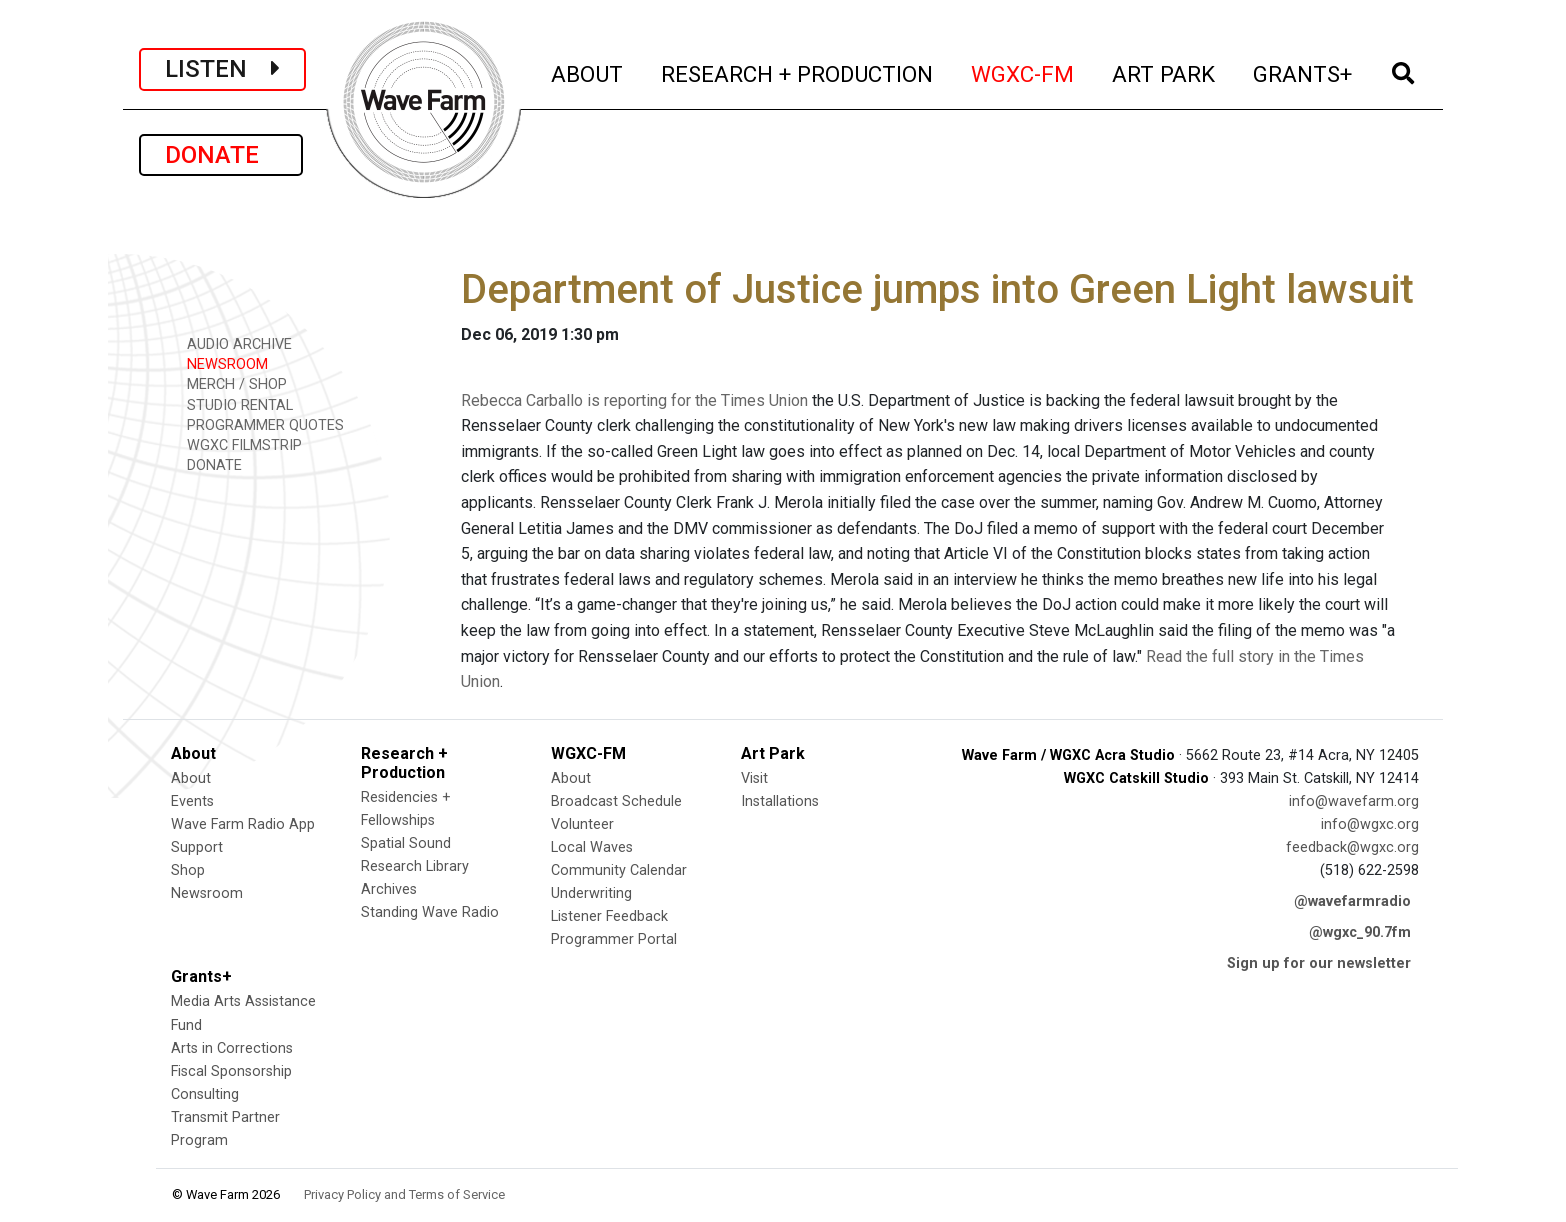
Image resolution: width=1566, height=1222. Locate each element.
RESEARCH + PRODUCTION (798, 71)
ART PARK (1164, 71)
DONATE (221, 155)
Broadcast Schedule (616, 801)
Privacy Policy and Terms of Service (404, 1194)
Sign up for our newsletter (1319, 963)
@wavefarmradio (1352, 901)
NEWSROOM (220, 363)
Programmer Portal (614, 939)
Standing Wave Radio (430, 912)
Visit (754, 778)
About (191, 778)
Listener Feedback (609, 916)
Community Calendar (619, 870)
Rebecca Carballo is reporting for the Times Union (634, 400)
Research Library (415, 866)
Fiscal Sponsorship (231, 1071)
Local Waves (592, 847)
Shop (188, 870)
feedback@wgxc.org (1352, 847)
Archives (389, 889)
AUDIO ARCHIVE (232, 343)
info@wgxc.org (1370, 824)
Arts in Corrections (232, 1048)
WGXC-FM (1023, 71)
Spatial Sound (406, 843)
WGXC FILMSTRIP (237, 444)
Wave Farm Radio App (243, 824)
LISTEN (222, 69)
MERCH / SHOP (230, 383)
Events (192, 801)
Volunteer (582, 824)
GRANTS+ (1303, 71)
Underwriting (591, 893)
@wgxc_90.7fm (1360, 932)
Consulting (205, 1094)
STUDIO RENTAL (233, 404)
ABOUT (588, 71)
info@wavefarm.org (1354, 801)
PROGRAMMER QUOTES (258, 424)
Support (197, 847)
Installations (780, 801)
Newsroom (207, 893)
